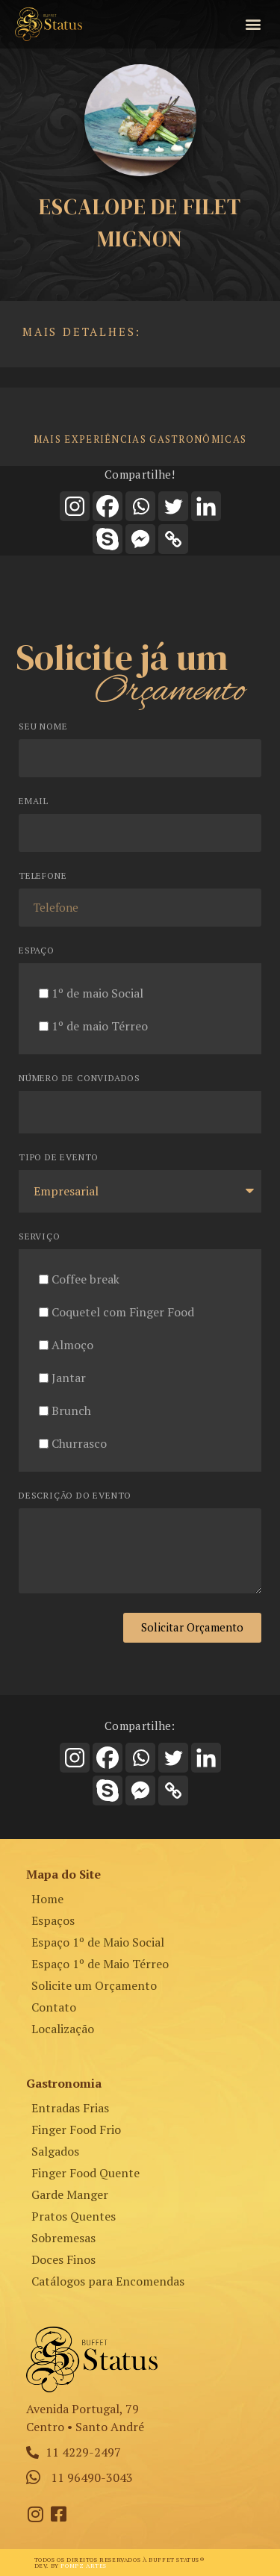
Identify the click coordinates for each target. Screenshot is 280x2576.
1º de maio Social (97, 993)
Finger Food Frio (76, 2129)
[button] (252, 24)
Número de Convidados (79, 1078)
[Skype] (107, 539)
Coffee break (85, 1279)
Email (34, 801)
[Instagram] (75, 506)
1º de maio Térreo (100, 1026)
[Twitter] (173, 506)
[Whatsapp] (140, 506)
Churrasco (79, 1443)
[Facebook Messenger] (140, 539)
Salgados (55, 2151)
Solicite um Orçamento (94, 1985)
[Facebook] (107, 506)
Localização (62, 2028)
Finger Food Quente (85, 2173)
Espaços (53, 1920)
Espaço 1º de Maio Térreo (100, 1964)
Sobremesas (63, 2238)
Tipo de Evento (59, 1158)
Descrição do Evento (75, 1496)
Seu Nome (43, 727)
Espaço (37, 951)
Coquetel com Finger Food (123, 1312)
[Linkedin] (206, 506)
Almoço (72, 1345)
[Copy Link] (173, 539)
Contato (53, 2007)
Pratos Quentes (73, 2216)
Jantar (69, 1377)
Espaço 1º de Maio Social (97, 1942)
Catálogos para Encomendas (107, 2281)
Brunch (71, 1410)
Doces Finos (63, 2259)
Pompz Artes (83, 2565)
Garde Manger (69, 2194)
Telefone (42, 876)
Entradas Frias (70, 2108)
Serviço (39, 1237)
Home (47, 1899)
